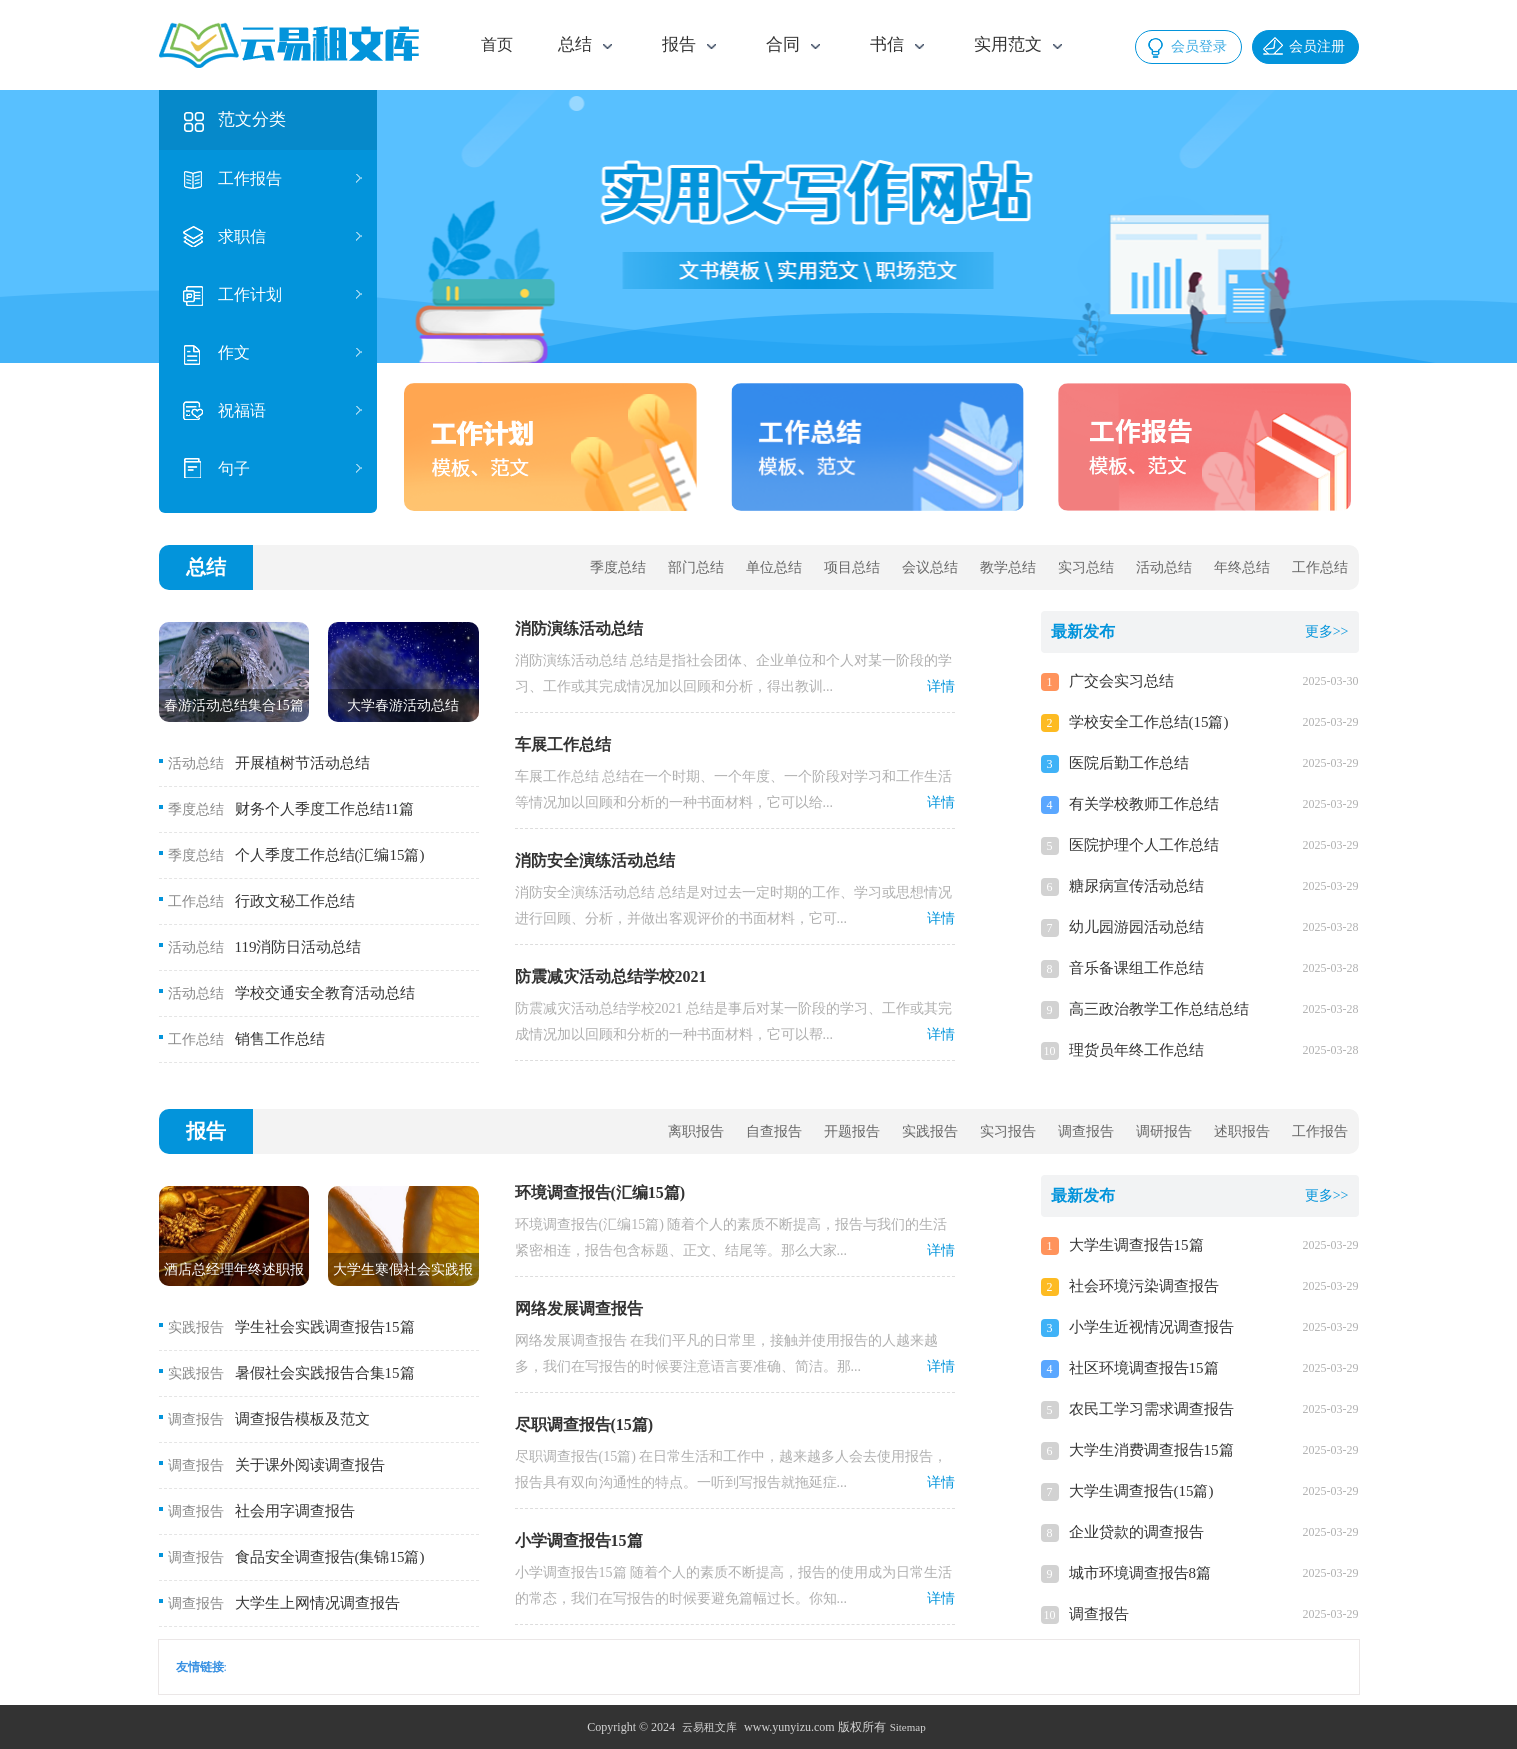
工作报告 (250, 178)
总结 (206, 567)
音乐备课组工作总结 (1136, 968)
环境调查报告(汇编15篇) (600, 1192)
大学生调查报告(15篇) (1141, 1491)
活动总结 (1164, 567)
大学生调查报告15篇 (1136, 1245)
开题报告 (852, 1131)
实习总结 (1086, 567)
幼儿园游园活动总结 (1136, 927)
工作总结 (1320, 567)
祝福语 (242, 410)
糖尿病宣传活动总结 (1136, 886)
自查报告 (774, 1131)
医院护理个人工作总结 (1144, 845)
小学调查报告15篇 (579, 1540)
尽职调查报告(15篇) (584, 1424)
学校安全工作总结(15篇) (1149, 722)
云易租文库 (709, 1727)
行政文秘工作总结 (295, 901)
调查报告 (1086, 1131)
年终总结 (1242, 567)
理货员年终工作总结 (1136, 1050)
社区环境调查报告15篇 (1144, 1368)
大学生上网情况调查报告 (317, 1603)
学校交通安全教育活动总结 (325, 993)
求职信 (242, 236)
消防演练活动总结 (579, 628)
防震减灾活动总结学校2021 (611, 976)
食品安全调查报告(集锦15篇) (330, 1557)
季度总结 (618, 567)
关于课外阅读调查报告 (310, 1465)
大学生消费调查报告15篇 (1151, 1450)
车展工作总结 (563, 744)
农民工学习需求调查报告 (1151, 1409)
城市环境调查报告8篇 (1140, 1573)
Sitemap (908, 1727)
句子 (234, 468)
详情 (941, 686)
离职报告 (696, 1131)
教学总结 (1008, 567)
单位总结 (774, 567)
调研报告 (1164, 1131)
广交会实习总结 (1121, 681)
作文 (234, 352)
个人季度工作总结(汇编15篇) (330, 855)
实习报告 (1008, 1131)
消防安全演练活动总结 (595, 860)
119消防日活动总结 (298, 947)
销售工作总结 (280, 1039)
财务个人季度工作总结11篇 (324, 809)
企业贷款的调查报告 (1136, 1532)
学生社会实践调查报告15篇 (325, 1327)
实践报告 (930, 1131)
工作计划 (250, 294)
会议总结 (930, 567)
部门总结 (696, 567)
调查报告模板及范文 (302, 1419)
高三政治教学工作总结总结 (1159, 1009)
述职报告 (1242, 1131)
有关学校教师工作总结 (1144, 804)
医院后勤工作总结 (1129, 763)
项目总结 (852, 567)
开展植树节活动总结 (302, 763)
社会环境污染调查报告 (1144, 1286)
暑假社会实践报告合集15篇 (325, 1373)
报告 (206, 1131)
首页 (497, 44)
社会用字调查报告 (295, 1511)
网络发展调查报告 (579, 1308)
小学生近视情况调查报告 (1151, 1327)
